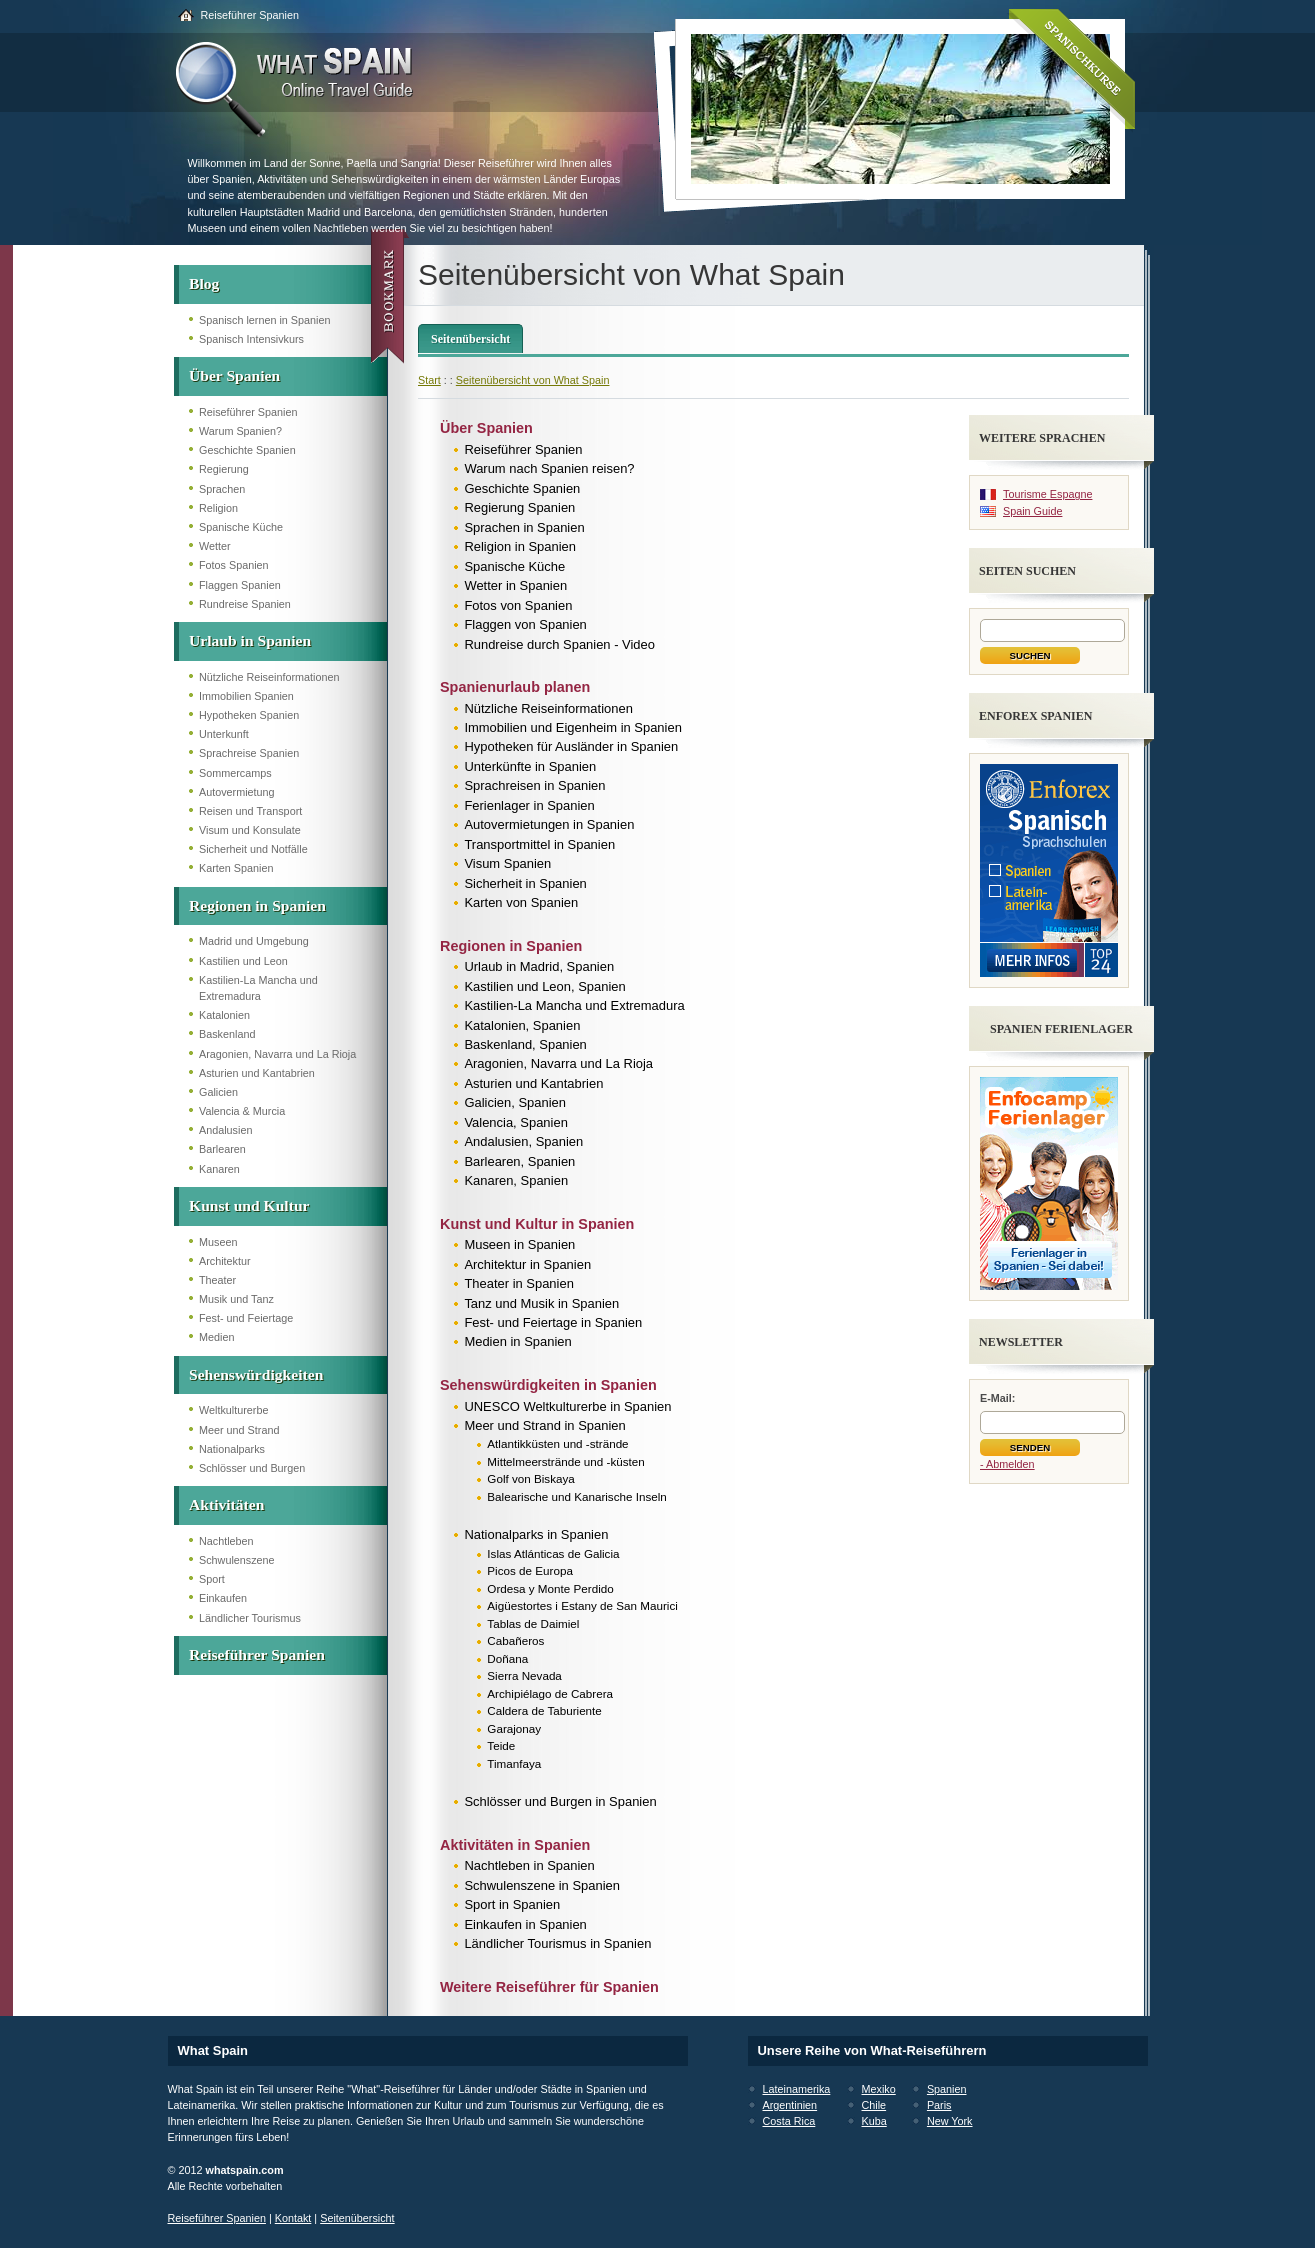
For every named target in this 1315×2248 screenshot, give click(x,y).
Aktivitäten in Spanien (515, 1845)
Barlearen (222, 1149)
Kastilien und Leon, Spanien (544, 986)
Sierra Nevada (524, 1675)
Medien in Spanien (517, 1341)
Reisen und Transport (250, 811)
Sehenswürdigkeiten (256, 1374)
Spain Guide (1032, 511)
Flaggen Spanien (240, 585)
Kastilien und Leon (243, 961)
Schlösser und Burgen (252, 1468)
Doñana (507, 1658)
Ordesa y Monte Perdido (550, 1588)
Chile (874, 2105)
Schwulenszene (237, 1560)
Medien (216, 1337)
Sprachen (222, 489)
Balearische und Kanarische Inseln (577, 1496)
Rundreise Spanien (245, 604)
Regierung (224, 469)
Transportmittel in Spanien (539, 844)
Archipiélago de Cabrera (550, 1693)
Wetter (215, 546)
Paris (939, 2105)
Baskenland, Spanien (525, 1044)
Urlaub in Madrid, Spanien (539, 966)
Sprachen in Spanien (524, 527)
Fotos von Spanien (518, 605)
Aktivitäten (226, 1504)
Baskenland (227, 1034)
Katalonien (224, 1015)
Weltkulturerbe (233, 1410)
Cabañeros (515, 1640)
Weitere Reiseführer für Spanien (549, 1987)
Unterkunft (224, 734)
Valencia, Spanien (515, 1122)
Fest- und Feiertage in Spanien (553, 1322)
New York (950, 2121)
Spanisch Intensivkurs (251, 339)
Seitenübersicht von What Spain (533, 380)
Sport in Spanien (512, 1904)
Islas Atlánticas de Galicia (553, 1553)
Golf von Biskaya (530, 1478)
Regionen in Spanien (257, 905)
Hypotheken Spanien (249, 715)
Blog (204, 283)
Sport (212, 1579)
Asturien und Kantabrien (257, 1073)
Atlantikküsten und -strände (557, 1443)
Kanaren (219, 1169)
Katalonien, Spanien (522, 1025)
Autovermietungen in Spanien (549, 824)
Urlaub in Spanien (250, 640)
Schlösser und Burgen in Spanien (560, 1801)
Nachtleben (226, 1541)
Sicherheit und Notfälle (253, 849)
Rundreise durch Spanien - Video (559, 644)
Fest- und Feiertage (246, 1318)
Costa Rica (789, 2121)
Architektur (225, 1261)
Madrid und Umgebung (254, 941)
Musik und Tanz (236, 1299)
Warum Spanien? (240, 431)
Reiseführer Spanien (250, 15)
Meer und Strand (239, 1430)
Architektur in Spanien (527, 1264)
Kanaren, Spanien (516, 1180)
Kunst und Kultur (249, 1205)
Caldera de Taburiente (544, 1710)
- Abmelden (1007, 1464)
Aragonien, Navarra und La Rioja (277, 1054)
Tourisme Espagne (1047, 494)
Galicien (218, 1092)
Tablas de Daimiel (533, 1623)
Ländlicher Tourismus (250, 1618)
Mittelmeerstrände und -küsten (565, 1461)
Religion (218, 508)
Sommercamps (235, 773)
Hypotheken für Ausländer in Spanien (571, 746)
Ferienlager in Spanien (529, 805)
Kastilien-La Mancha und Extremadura (574, 1005)
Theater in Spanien (518, 1283)
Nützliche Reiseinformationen (269, 677)
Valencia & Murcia (242, 1111)
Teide (501, 1745)
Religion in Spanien (520, 546)
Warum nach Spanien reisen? (549, 468)
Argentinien (790, 2105)
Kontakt (293, 2218)
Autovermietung (237, 792)
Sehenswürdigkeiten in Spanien (548, 1385)
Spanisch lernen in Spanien (264, 320)
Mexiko (879, 2089)
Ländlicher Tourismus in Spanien (557, 1943)
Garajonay (514, 1728)
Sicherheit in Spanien (525, 883)
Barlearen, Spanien (519, 1161)
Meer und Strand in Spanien (544, 1425)
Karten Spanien (236, 868)
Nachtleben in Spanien (529, 1865)
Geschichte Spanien (247, 450)
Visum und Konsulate (250, 830)
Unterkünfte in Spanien (530, 766)
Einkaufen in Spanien (525, 1924)
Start (429, 380)
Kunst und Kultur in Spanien (537, 1224)
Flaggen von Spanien (525, 624)
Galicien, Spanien (515, 1102)
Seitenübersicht (470, 339)
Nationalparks (232, 1449)
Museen (218, 1242)
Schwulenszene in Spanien (542, 1885)
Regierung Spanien (519, 507)
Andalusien (225, 1130)
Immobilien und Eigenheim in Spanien (572, 727)
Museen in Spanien (519, 1244)
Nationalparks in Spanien (536, 1534)
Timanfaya (514, 1763)
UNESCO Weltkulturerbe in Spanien (567, 1406)
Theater (217, 1280)
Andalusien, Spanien (523, 1141)
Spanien (947, 2089)
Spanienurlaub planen (515, 687)
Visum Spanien (507, 863)
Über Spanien (234, 375)
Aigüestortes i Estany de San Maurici (582, 1605)
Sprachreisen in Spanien (534, 785)
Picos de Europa (530, 1570)
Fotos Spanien (234, 565)
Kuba (874, 2121)
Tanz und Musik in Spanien (541, 1303)
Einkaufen (223, 1598)
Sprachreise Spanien (249, 753)
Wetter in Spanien (515, 585)
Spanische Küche (241, 527)
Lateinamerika (797, 2089)
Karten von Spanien (521, 902)
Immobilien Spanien (246, 696)
